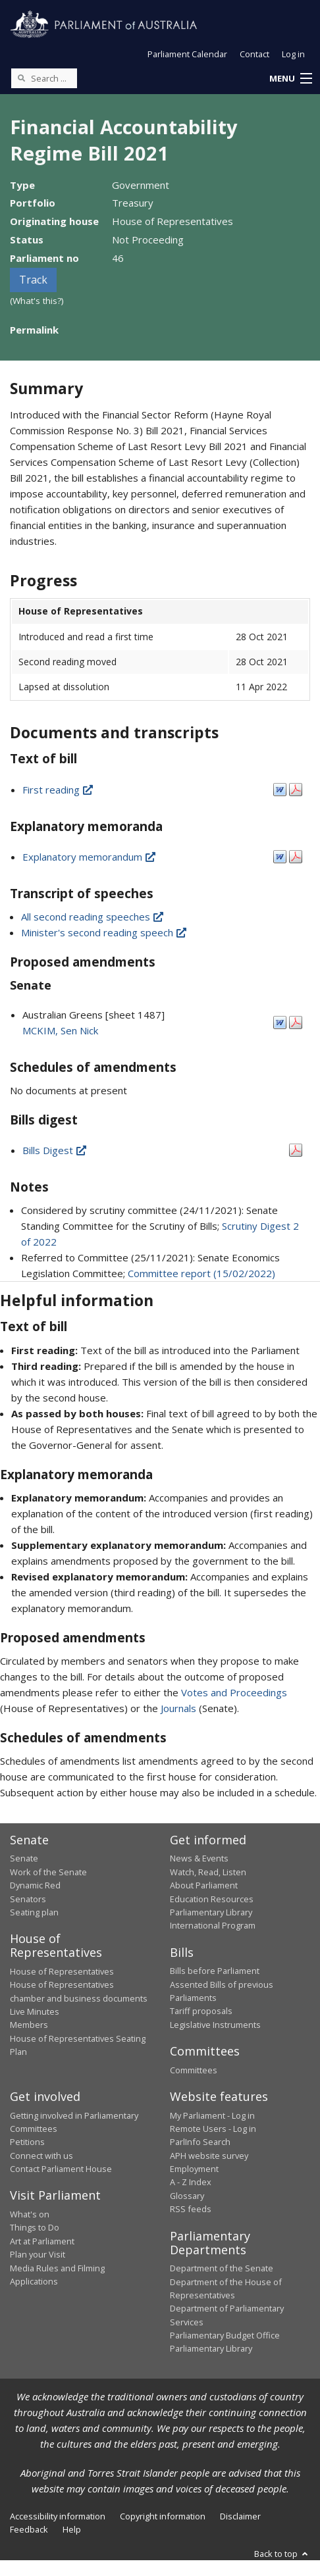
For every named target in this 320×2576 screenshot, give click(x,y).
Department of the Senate (221, 2268)
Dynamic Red (35, 1885)
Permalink (34, 329)
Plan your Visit (37, 2254)
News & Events (199, 1858)
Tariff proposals (201, 2011)
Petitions (27, 2142)
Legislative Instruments (215, 2025)
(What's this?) (37, 301)
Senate (24, 1858)
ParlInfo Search (200, 2142)
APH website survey (209, 2155)
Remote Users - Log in (213, 2128)
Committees (193, 2070)
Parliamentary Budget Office (225, 2335)
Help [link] (72, 2529)
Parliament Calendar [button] (187, 54)
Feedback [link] (29, 2529)
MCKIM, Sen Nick (60, 1030)
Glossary (187, 2196)
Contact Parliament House (61, 2169)
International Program (212, 1925)
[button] (290, 79)
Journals (180, 1708)
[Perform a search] (21, 78)
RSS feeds (190, 2209)
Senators (28, 1899)
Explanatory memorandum (89, 856)
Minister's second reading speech (104, 932)
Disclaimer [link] (240, 2516)
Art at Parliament (42, 2241)
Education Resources (211, 1899)
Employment (194, 2169)
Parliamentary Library (211, 1912)
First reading (58, 789)
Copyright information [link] (162, 2516)
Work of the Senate (48, 1872)
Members (29, 2025)
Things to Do (34, 2227)
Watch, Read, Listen (208, 1872)
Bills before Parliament (214, 1971)
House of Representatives (62, 1971)
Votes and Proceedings (234, 1692)
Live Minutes (34, 2011)
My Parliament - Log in (212, 2115)
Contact (254, 54)
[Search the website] (44, 78)
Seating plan (34, 1912)
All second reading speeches (93, 916)
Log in (293, 54)
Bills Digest (55, 1150)
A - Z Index (190, 2182)
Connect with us (41, 2155)
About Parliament (204, 1885)
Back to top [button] (282, 2554)
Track (33, 279)
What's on (29, 2214)
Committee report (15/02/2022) (201, 1273)
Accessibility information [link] (57, 2516)
